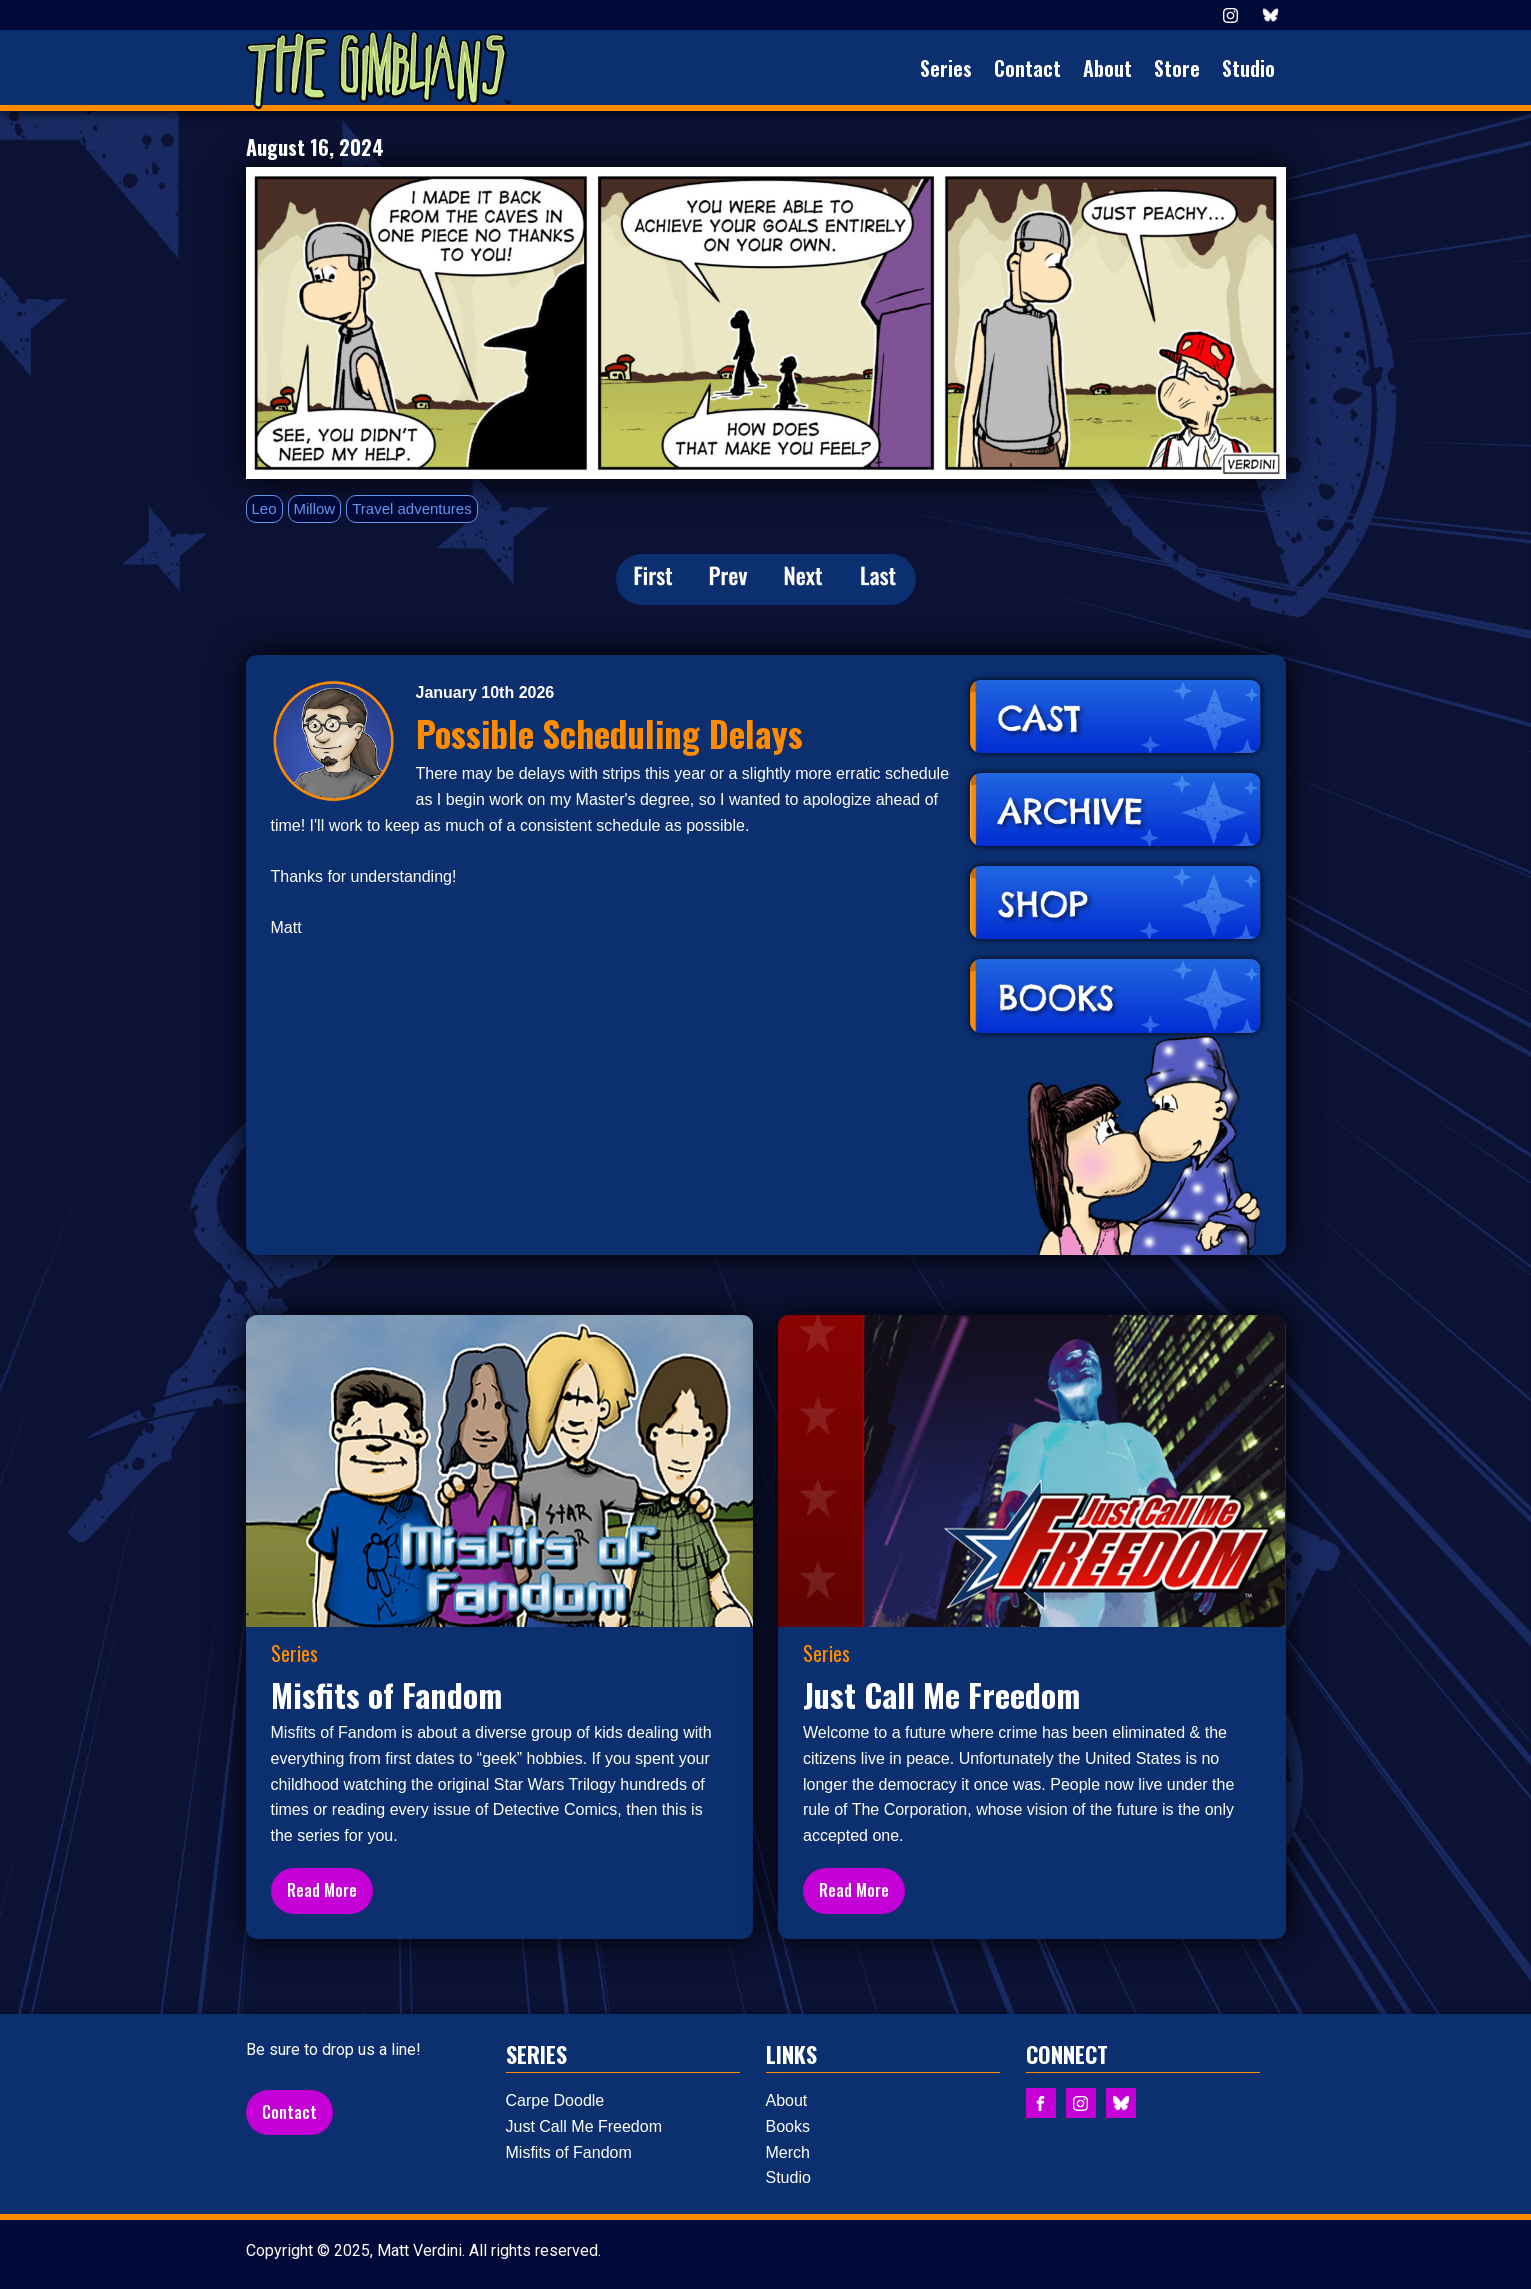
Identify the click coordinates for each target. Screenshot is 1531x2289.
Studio (1248, 68)
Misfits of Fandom (569, 2152)
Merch (788, 2152)
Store (1177, 68)
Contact (1027, 68)
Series (946, 68)
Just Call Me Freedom (584, 2126)
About (1107, 68)
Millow (315, 508)
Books (788, 2126)
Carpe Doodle (555, 2100)
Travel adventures (412, 508)
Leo (264, 508)
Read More (322, 1890)
